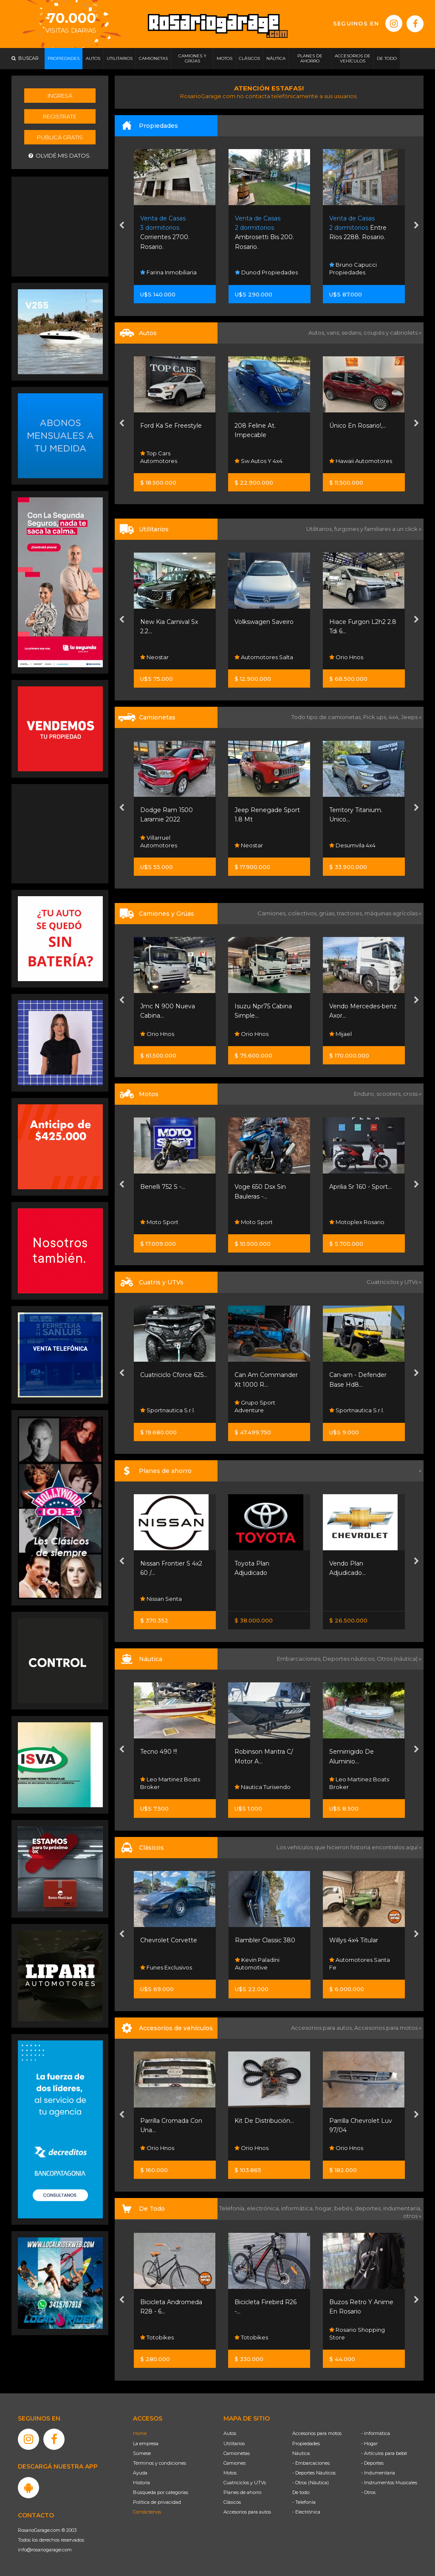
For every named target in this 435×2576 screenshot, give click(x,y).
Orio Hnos (346, 657)
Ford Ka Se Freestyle (171, 425)
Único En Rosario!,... (357, 425)
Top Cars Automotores (158, 457)
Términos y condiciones (159, 2463)
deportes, (369, 2208)
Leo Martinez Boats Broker (170, 1783)
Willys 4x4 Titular (353, 1940)
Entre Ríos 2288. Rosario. (358, 227)
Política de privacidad (157, 2502)
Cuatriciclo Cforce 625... (173, 1375)
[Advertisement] (60, 225)
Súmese (142, 2453)
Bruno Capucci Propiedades (353, 268)
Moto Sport (159, 1222)
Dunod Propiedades (266, 272)
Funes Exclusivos (166, 1967)
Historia (141, 2483)
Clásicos (232, 2502)
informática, (298, 2208)
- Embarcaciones (311, 2463)
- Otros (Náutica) (310, 2483)
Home (140, 2433)
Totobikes (157, 2337)
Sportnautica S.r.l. (167, 1410)
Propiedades (306, 2443)
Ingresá (60, 95)
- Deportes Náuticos (314, 2473)
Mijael (340, 1033)
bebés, (344, 2208)
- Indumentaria (378, 2473)
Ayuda (140, 2473)
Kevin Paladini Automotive (257, 1963)
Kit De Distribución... (264, 2121)
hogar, (324, 2208)
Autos (229, 2433)
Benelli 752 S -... (162, 1187)
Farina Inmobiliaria (168, 272)
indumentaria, (402, 2208)
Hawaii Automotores (360, 460)
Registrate (59, 116)
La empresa (145, 2443)
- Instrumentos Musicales (389, 2483)
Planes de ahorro (242, 2492)
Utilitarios (234, 2443)
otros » (412, 2215)
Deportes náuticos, (350, 1658)
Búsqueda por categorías (160, 2492)
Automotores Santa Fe (359, 1963)
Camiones (234, 2463)
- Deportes (372, 2463)
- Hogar (369, 2443)
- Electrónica (306, 2512)
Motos (230, 2473)
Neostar (154, 657)
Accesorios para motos (386, 2027)
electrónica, (264, 2208)
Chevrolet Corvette (168, 1940)
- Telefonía (304, 2502)
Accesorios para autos (247, 2512)
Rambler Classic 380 (265, 1940)
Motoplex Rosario (356, 1222)
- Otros (368, 2492)
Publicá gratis (60, 137)
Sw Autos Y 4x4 (258, 460)
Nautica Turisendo (262, 1786)
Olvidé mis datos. (59, 155)
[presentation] (122, 226)
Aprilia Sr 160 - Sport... (360, 1187)
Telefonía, (233, 2208)
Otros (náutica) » (399, 1658)
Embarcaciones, (300, 1658)
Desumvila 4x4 (352, 845)
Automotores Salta (263, 657)
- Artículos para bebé (384, 2453)
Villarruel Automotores (158, 841)
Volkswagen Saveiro (264, 622)
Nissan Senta (161, 1598)
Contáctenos (147, 2512)
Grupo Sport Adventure (254, 1406)
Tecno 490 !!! (158, 1751)
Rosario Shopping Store (357, 2333)
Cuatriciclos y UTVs (244, 2483)
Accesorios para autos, (322, 2027)
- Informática (375, 2433)
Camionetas (236, 2453)
